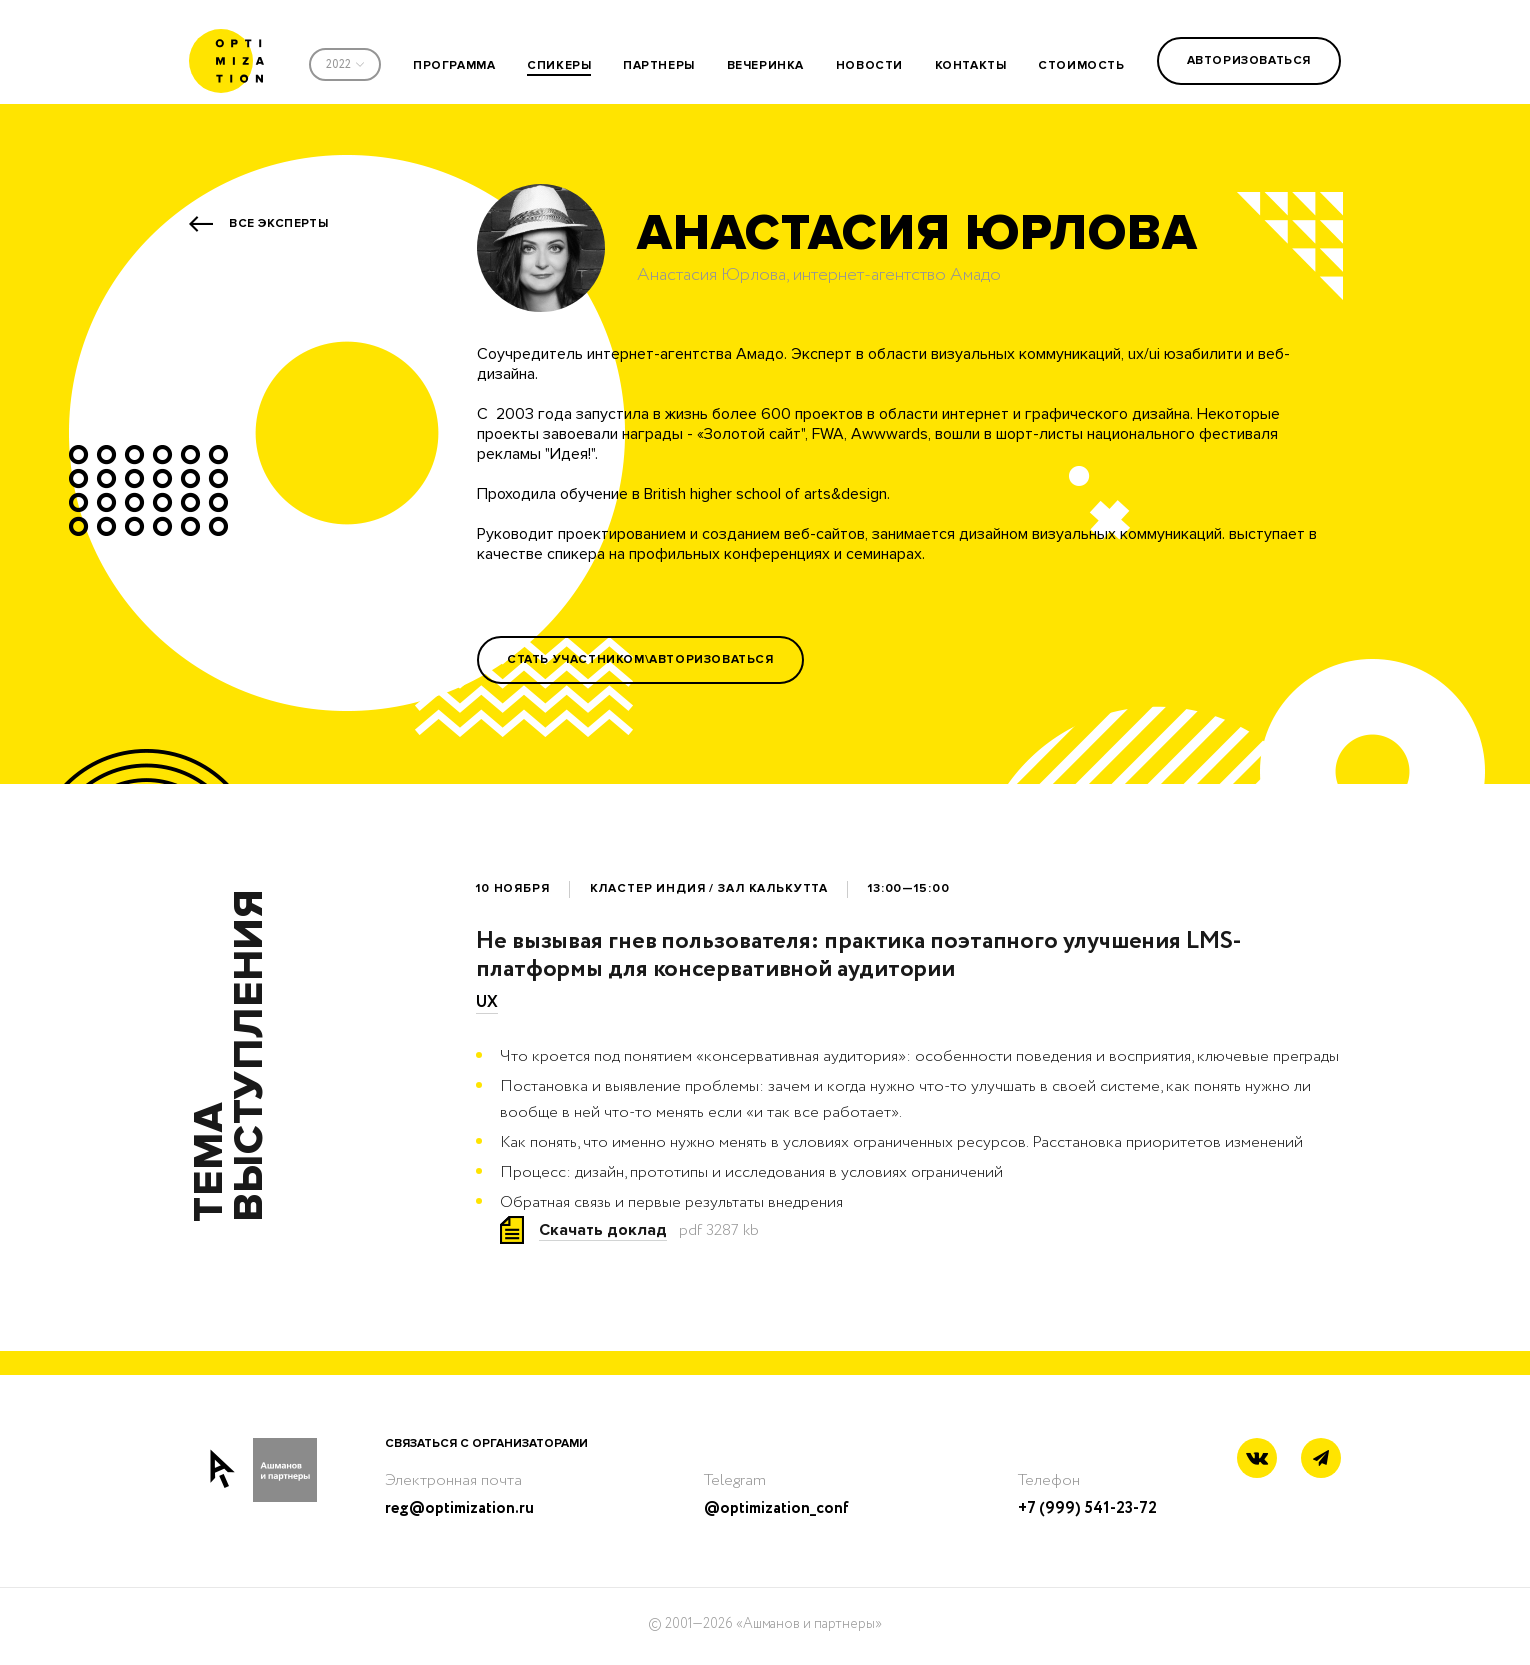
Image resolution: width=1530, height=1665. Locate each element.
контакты (971, 65)
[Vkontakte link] (1257, 1460)
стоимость (1081, 65)
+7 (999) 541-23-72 (1087, 1508)
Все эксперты (278, 223)
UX (487, 1002)
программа (454, 65)
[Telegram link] (1321, 1459)
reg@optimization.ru (459, 1508)
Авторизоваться (1249, 60)
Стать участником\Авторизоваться (640, 659)
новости (869, 65)
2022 (338, 64)
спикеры (559, 65)
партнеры (659, 65)
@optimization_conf (776, 1508)
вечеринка (765, 65)
